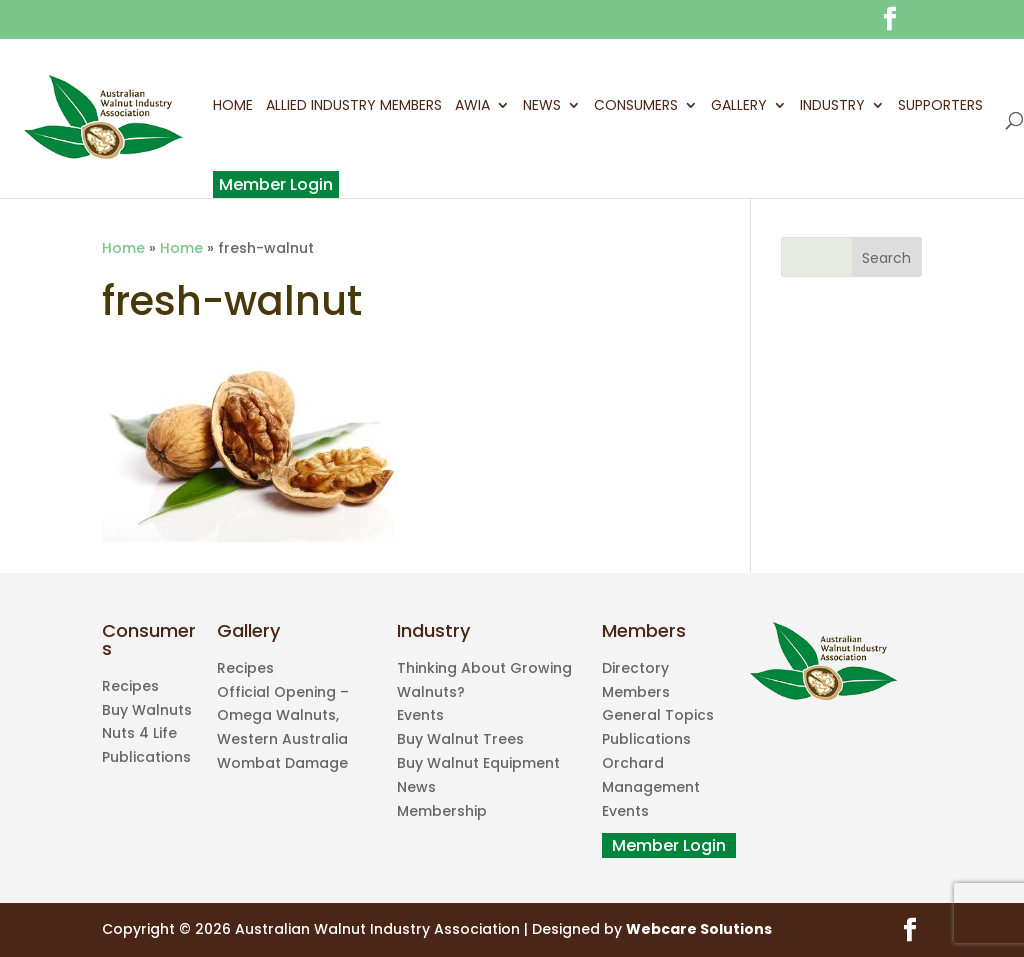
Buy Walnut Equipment (478, 763)
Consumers (636, 107)
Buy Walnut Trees (460, 739)
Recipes (130, 686)
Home (233, 107)
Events (420, 715)
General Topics (658, 715)
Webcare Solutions (699, 929)
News (542, 107)
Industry (832, 107)
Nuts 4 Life (139, 733)
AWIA (472, 107)
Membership (442, 811)
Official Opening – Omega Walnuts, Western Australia (283, 716)
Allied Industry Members (354, 107)
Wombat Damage (282, 763)
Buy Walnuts (147, 710)
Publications (146, 757)
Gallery (739, 107)
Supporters (940, 107)
